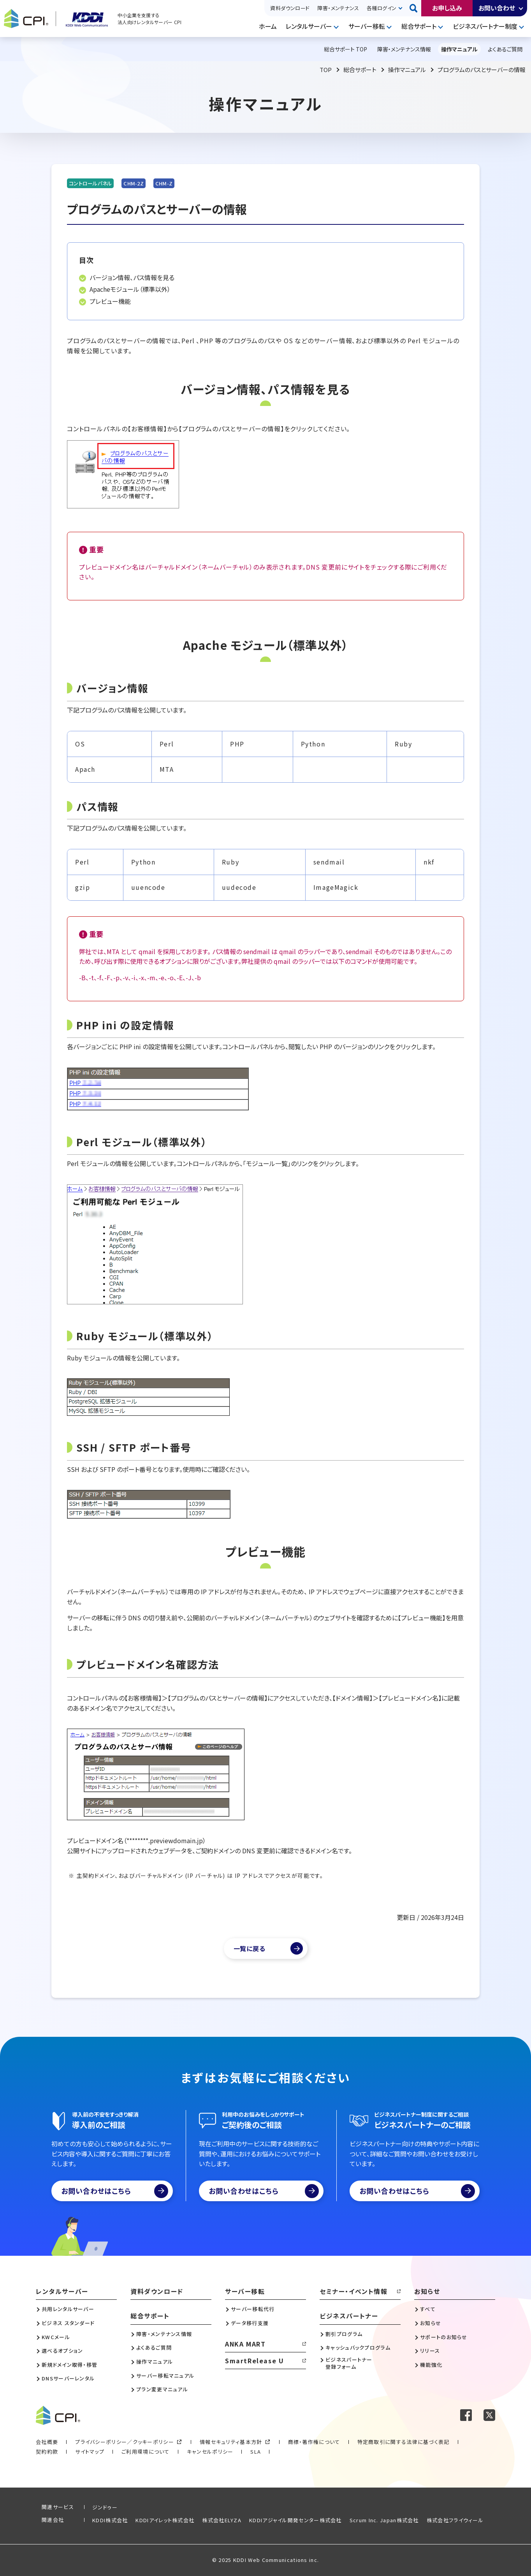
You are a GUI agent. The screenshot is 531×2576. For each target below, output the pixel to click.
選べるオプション (62, 2350)
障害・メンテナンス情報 (164, 2334)
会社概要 (47, 2441)
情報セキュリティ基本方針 (231, 2441)
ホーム (268, 26)
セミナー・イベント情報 (354, 2291)
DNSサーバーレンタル (68, 2378)
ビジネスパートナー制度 (485, 26)
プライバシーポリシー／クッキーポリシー (124, 2441)
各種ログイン (381, 8)
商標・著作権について (314, 2441)
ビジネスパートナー (349, 2315)
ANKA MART (245, 2344)
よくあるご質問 (154, 2347)
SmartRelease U (254, 2360)
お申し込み (447, 7)
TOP (326, 69)
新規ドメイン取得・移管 (69, 2364)
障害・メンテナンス (338, 8)
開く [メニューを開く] (337, 26)
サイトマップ (89, 2451)
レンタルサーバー (309, 26)
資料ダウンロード (289, 8)
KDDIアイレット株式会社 (164, 2520)
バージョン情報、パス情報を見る (132, 277)
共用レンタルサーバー (68, 2309)
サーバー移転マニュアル (165, 2375)
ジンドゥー (105, 2507)
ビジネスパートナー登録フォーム (349, 2363)
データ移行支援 (250, 2323)
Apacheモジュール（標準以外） (130, 289)
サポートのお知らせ (444, 2337)
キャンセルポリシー (210, 2451)
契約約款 (47, 2451)
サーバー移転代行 (252, 2309)
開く (521, 8)
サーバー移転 (366, 26)
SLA (255, 2451)
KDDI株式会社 (110, 2520)
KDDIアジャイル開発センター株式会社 (295, 2520)
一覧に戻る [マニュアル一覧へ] (250, 1948)
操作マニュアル (407, 69)
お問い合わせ (496, 7)
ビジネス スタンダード (68, 2323)
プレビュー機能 (110, 301)
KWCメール (56, 2337)
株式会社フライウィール (455, 2520)
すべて (428, 2309)
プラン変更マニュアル (162, 2389)
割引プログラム (343, 2334)
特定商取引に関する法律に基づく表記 (403, 2441)
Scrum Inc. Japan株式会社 (384, 2520)
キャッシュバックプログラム (357, 2347)
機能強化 (431, 2364)
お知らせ (427, 2291)
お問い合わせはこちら (114, 2191)
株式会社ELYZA (221, 2520)
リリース (430, 2350)
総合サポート (418, 26)
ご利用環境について (145, 2451)
